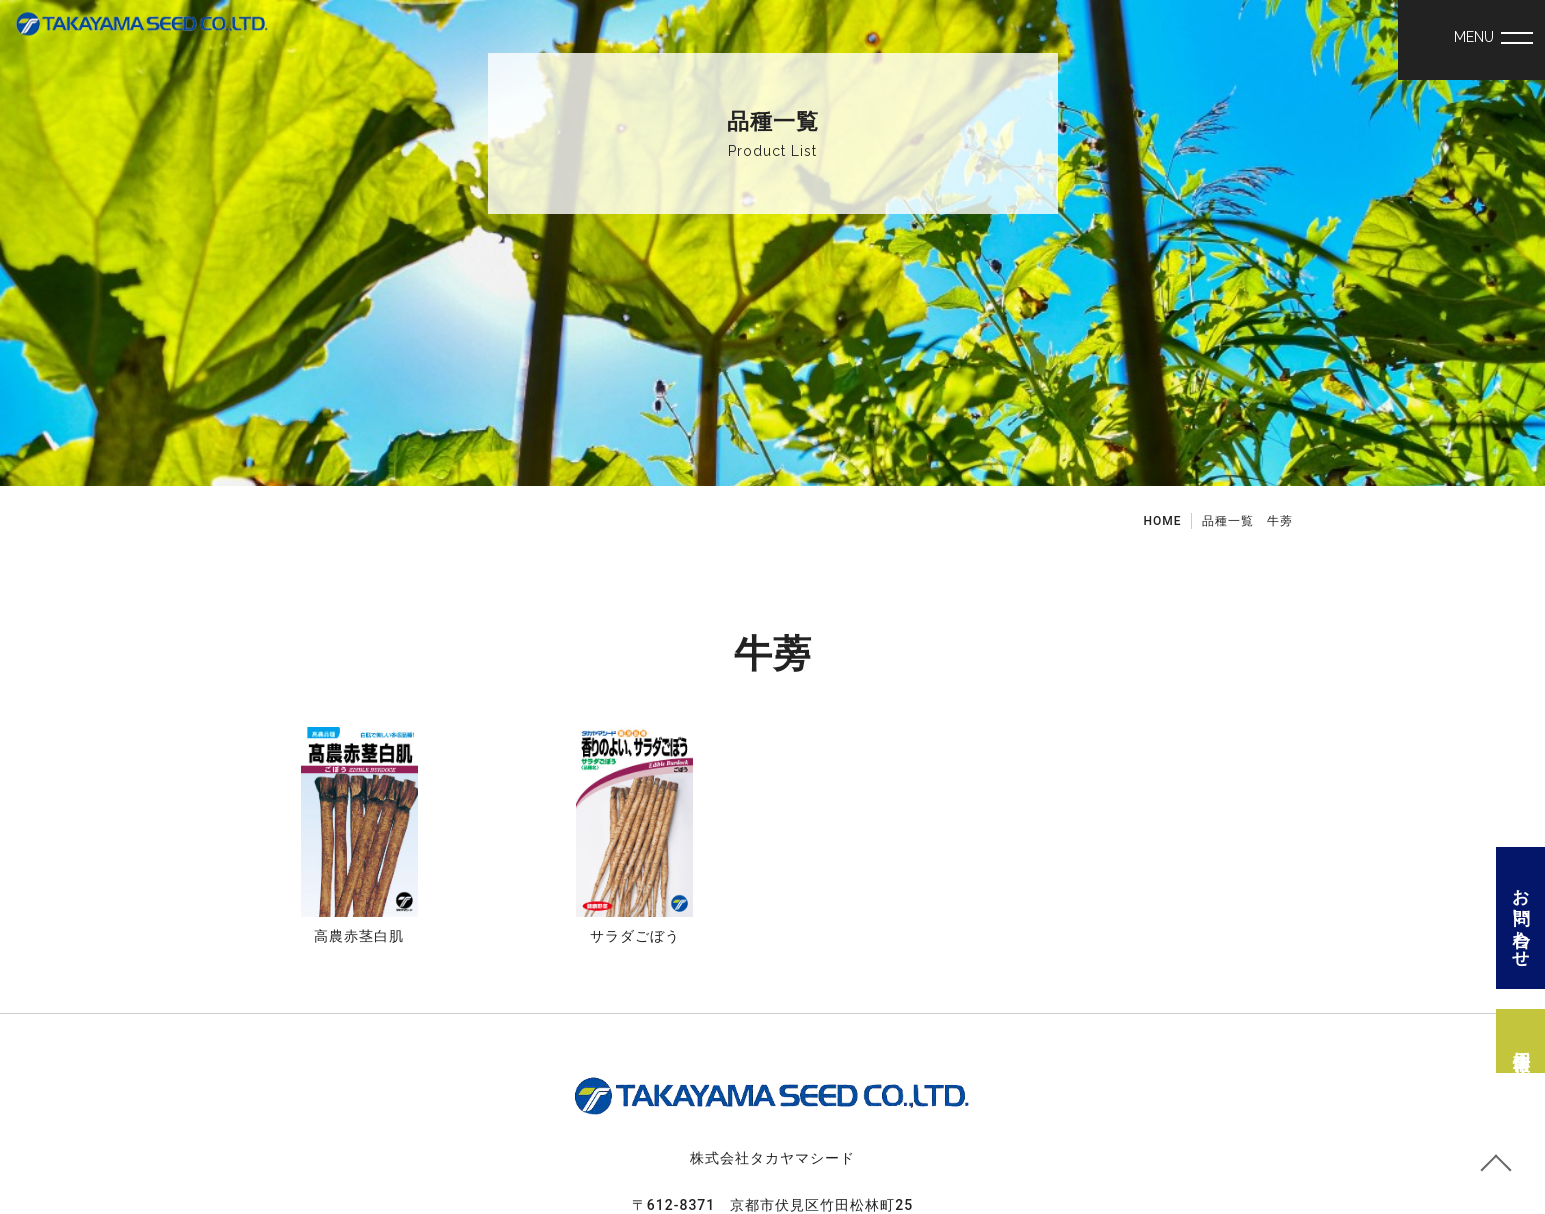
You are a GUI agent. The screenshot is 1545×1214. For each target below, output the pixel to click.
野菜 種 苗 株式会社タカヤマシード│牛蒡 (142, 42)
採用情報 (1521, 1041)
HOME (1162, 521)
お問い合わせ (1521, 918)
